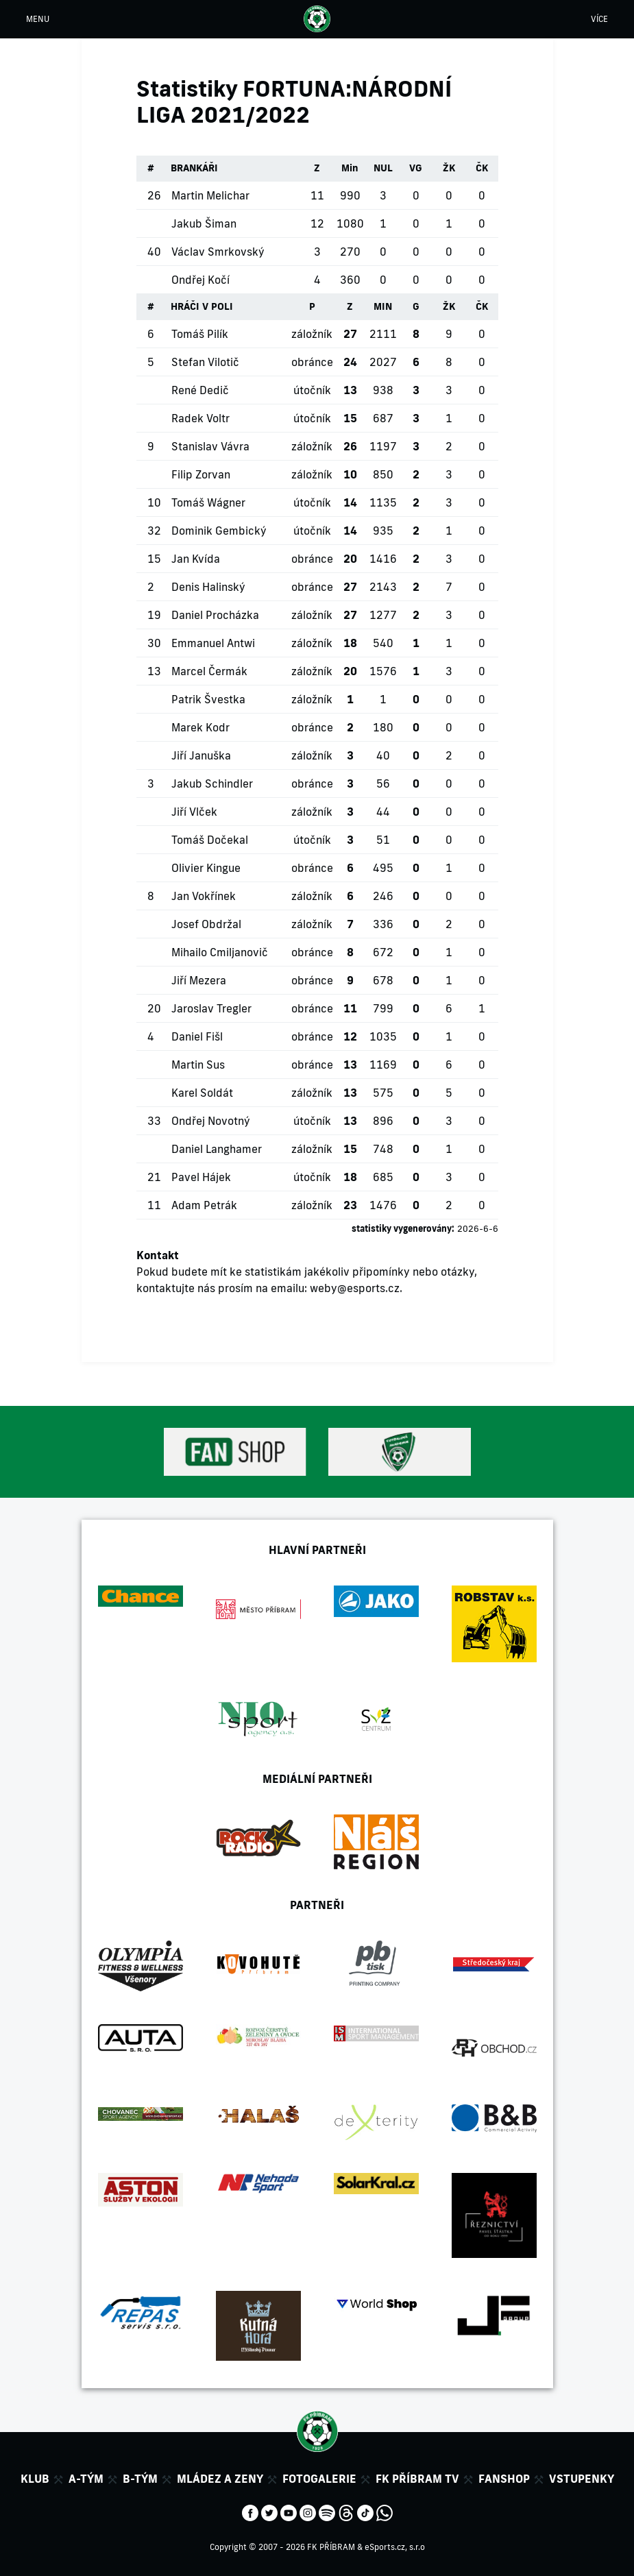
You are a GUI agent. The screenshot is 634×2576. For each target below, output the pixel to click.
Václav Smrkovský (218, 251)
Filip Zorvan (200, 474)
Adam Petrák (204, 1205)
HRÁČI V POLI (202, 306)
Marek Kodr (200, 727)
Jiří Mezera (198, 980)
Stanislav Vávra (210, 446)
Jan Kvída (195, 559)
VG (415, 168)
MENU (37, 19)
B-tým (140, 2479)
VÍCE (599, 19)
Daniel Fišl (197, 1036)
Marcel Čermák (209, 671)
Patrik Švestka (208, 699)
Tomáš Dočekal (209, 840)
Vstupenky (581, 2479)
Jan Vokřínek (203, 896)
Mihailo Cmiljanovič (219, 952)
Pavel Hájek (201, 1177)
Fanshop (504, 2479)
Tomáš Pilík (199, 334)
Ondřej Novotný (210, 1121)
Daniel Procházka (215, 615)
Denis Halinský (208, 587)
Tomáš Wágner (208, 502)
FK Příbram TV (417, 2479)
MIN (383, 306)
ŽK (449, 168)
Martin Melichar (210, 195)
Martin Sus (198, 1064)
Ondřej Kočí (200, 280)
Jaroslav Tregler (211, 1008)
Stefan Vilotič (205, 362)
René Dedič (200, 390)
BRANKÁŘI (194, 168)
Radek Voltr (200, 418)
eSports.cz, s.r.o (395, 2547)
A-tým (86, 2479)
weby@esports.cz (355, 1288)
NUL (383, 168)
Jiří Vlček (194, 811)
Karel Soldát (202, 1092)
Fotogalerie (319, 2479)
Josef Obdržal (206, 924)
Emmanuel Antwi (213, 643)
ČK (482, 168)
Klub (35, 2479)
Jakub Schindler (212, 783)
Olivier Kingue (206, 868)
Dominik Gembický (219, 530)
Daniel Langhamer (216, 1149)
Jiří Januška (201, 755)
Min (349, 168)
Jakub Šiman (203, 223)
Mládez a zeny (220, 2479)
